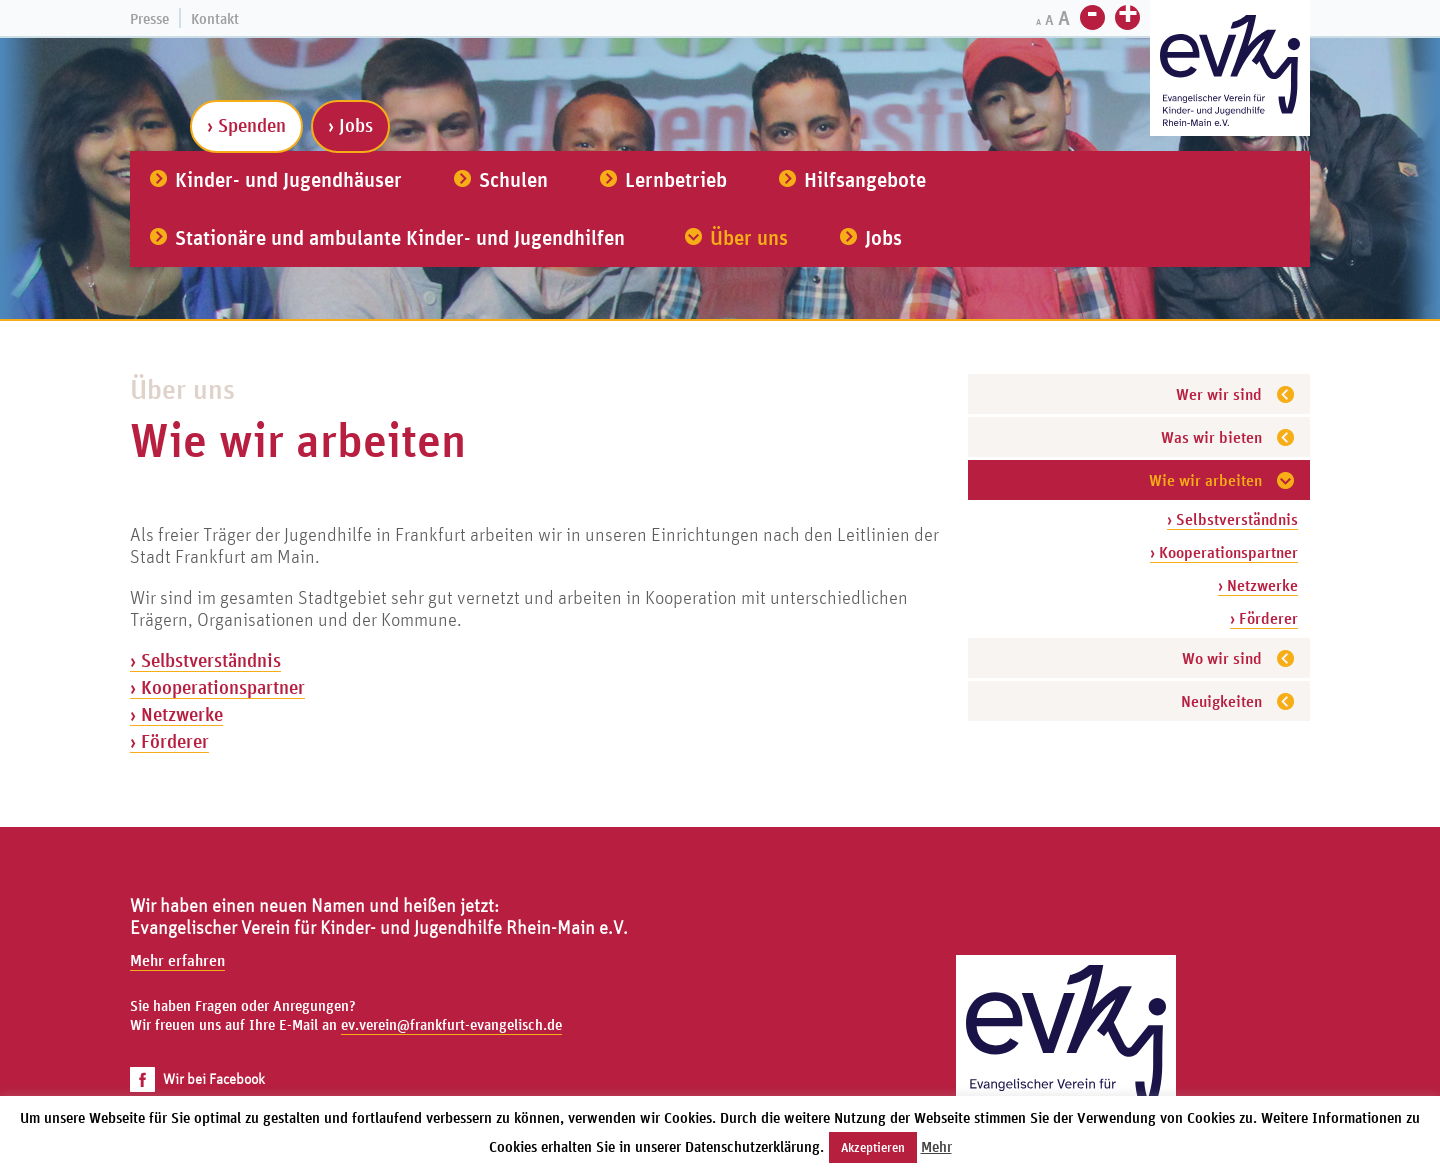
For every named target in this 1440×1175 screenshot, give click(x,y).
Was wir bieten (1211, 437)
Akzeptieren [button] (873, 1147)
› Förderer (1264, 618)
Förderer (175, 741)
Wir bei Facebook (197, 1078)
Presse (149, 18)
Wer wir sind (1219, 394)
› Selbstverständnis (1232, 519)
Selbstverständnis (211, 660)
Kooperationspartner (223, 687)
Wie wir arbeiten (1205, 480)
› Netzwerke (1258, 585)
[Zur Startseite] (1230, 70)
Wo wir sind (1222, 658)
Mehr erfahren (177, 960)
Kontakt (215, 18)
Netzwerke (182, 714)
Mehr (936, 1146)
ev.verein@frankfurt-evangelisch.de (451, 1024)
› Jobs (350, 125)
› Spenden (246, 125)
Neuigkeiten (1221, 701)
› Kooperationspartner (1224, 552)
